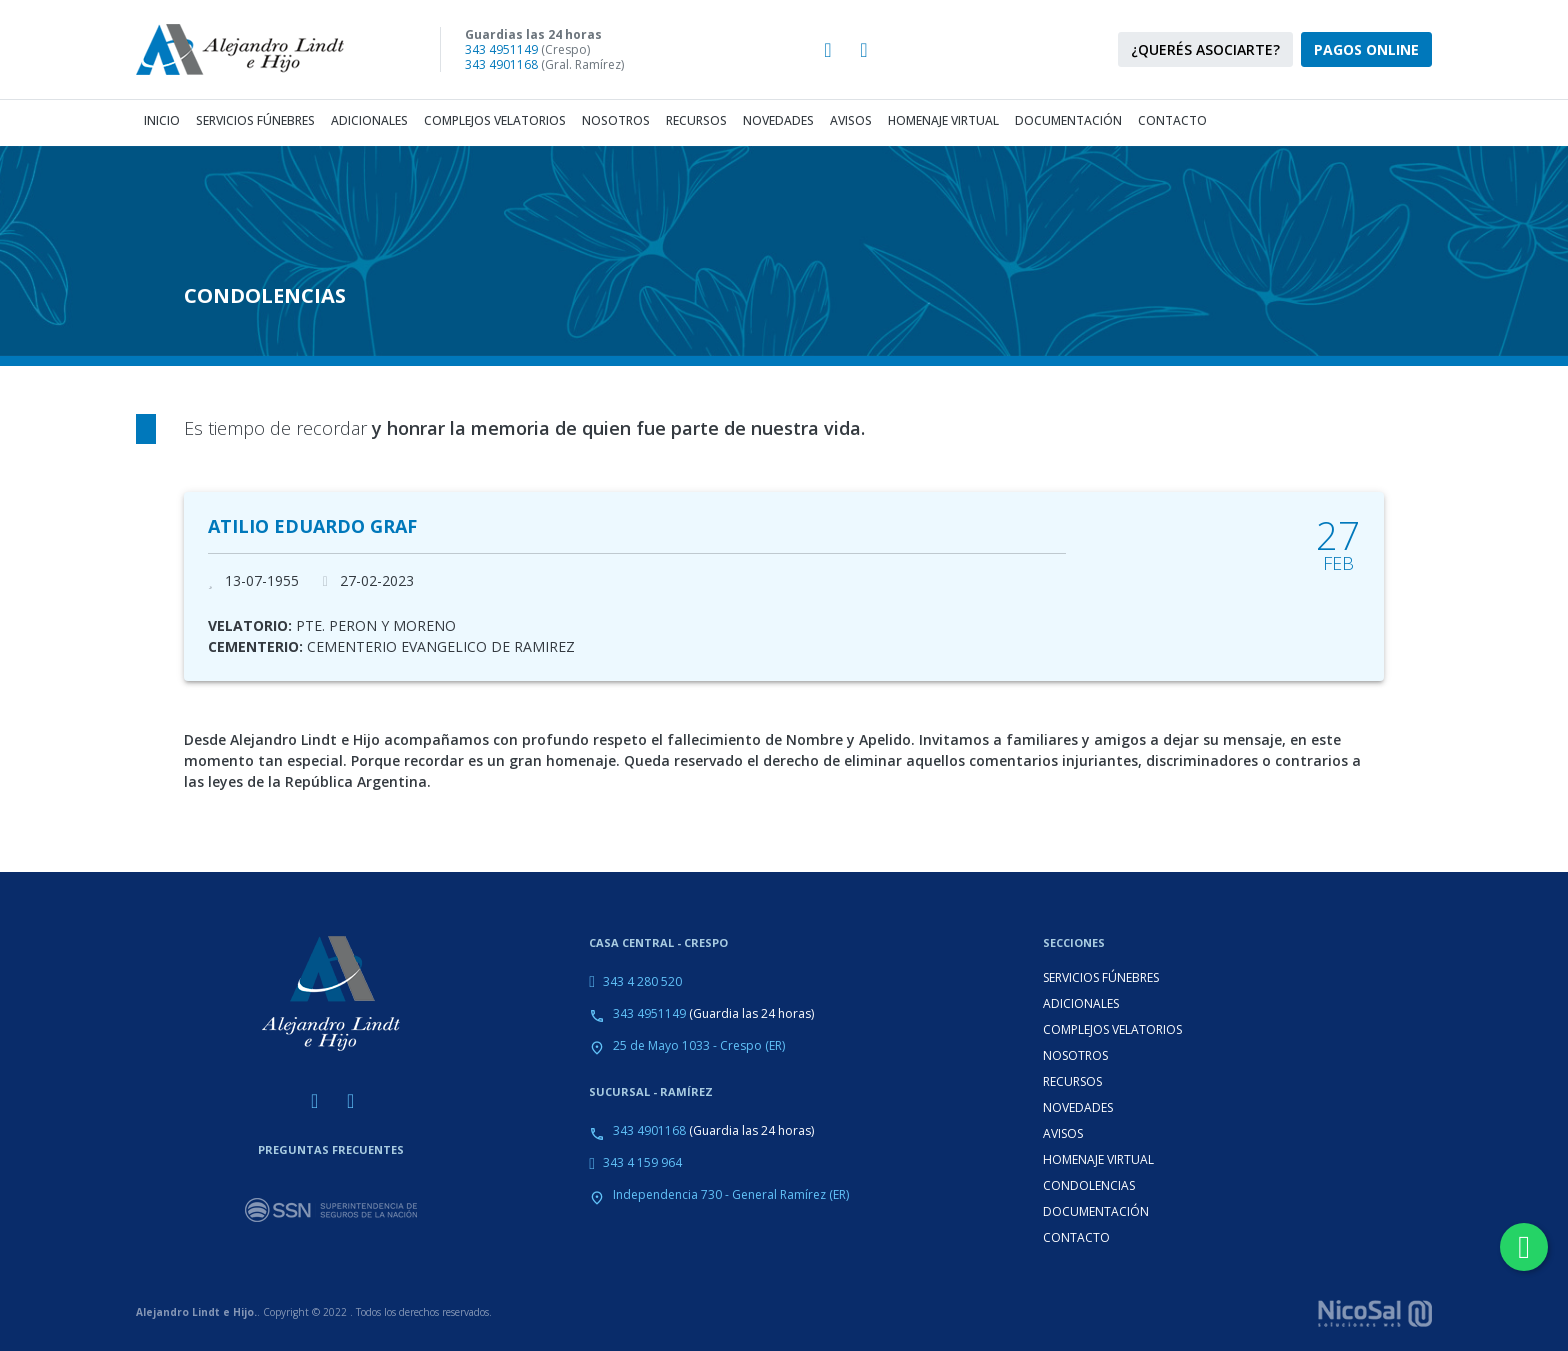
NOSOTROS (1075, 1055)
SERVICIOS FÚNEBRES (1101, 977)
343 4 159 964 (642, 1162)
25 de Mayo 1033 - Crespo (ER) (699, 1045)
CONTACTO (1076, 1237)
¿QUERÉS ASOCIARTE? (1205, 49)
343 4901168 (501, 64)
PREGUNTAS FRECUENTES (331, 1149)
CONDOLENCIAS (1089, 1185)
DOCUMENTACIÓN (1096, 1211)
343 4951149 (501, 49)
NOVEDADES (1078, 1107)
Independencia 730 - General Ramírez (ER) (731, 1194)
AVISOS (1063, 1133)
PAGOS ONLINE (1366, 49)
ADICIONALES (1081, 1003)
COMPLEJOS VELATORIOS (1112, 1029)
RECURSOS (1072, 1081)
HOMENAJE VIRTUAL (1098, 1159)
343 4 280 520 (642, 981)
